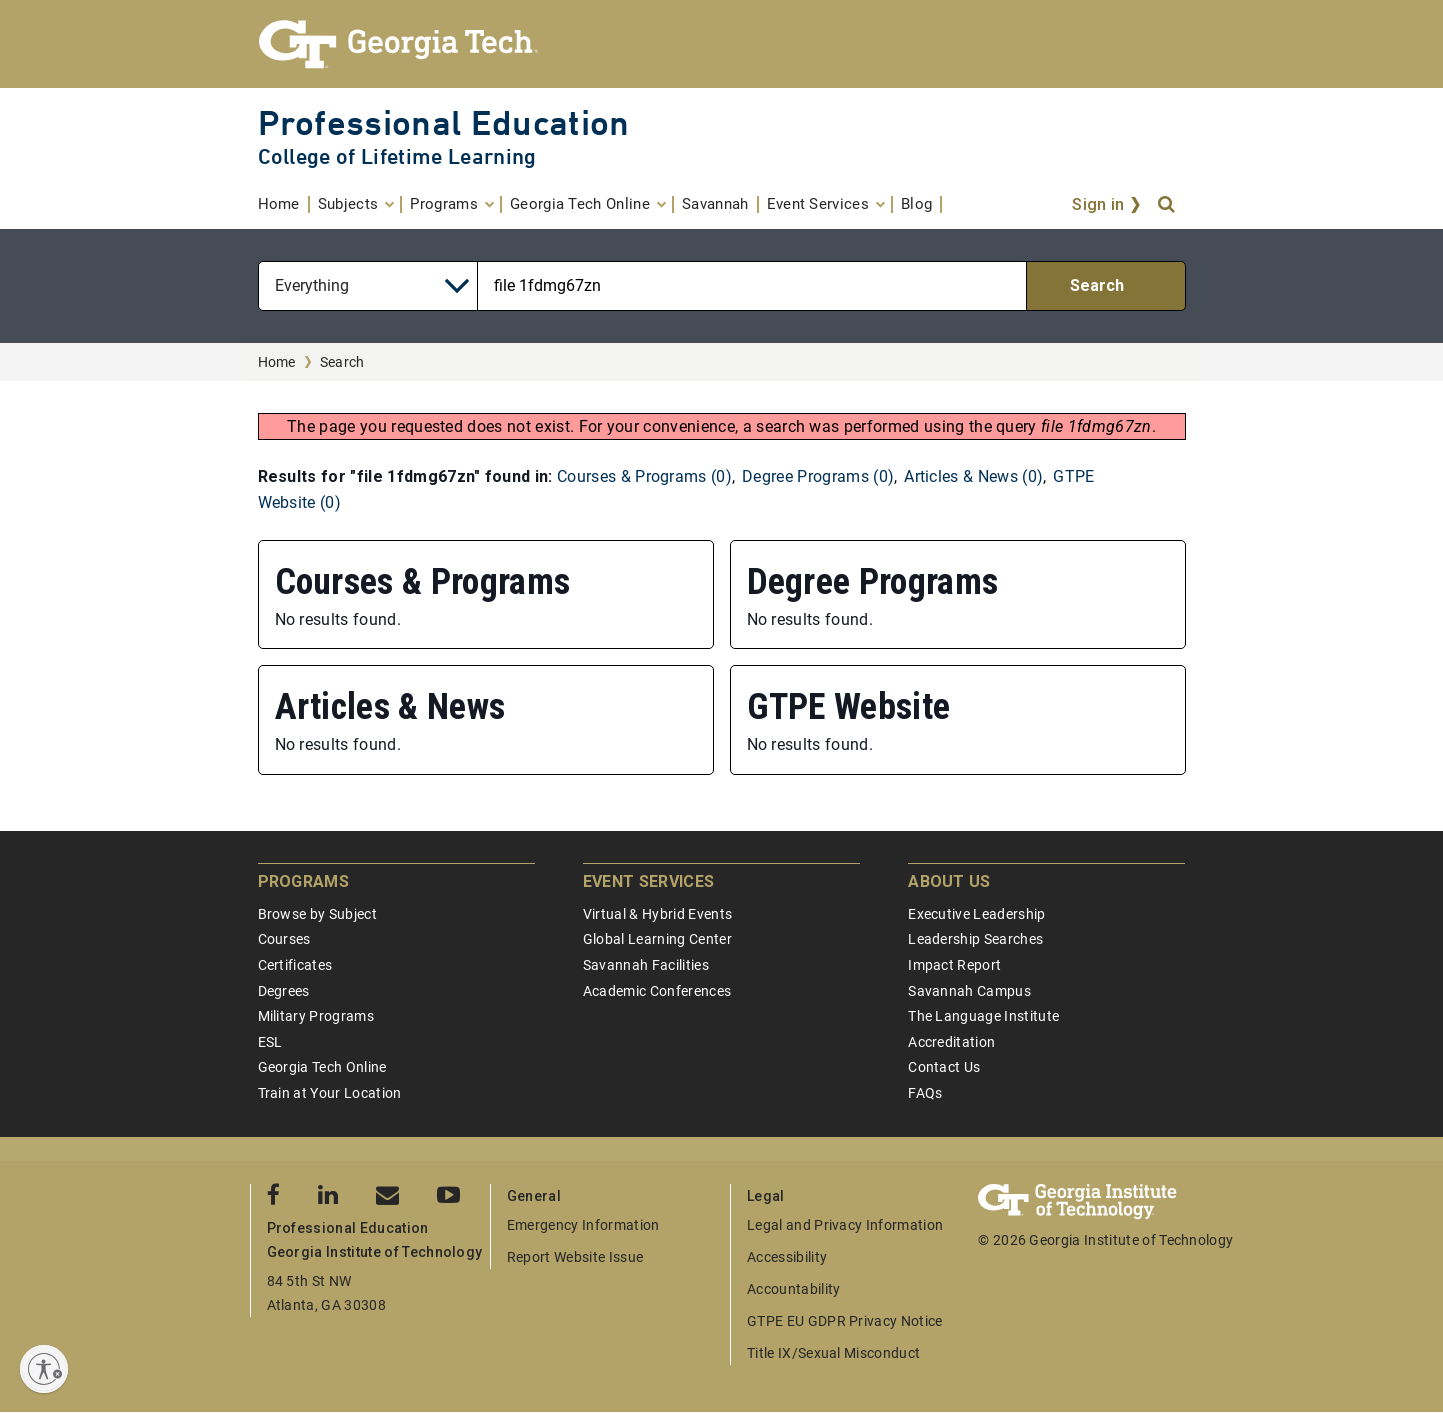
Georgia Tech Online (322, 1067)
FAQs (925, 1093)
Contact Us (944, 1067)
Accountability (793, 1289)
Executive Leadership (976, 914)
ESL (270, 1042)
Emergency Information (583, 1225)
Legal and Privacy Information (845, 1225)
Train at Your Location (330, 1093)
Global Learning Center (657, 939)
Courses (284, 939)
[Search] (1168, 205)
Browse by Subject (317, 914)
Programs (304, 881)
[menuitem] (284, 204)
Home (277, 362)
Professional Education (444, 122)
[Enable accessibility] (44, 1369)
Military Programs (316, 1016)
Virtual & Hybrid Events (657, 914)
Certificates (295, 965)
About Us (949, 881)
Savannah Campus (969, 991)
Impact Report (954, 965)
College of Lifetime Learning (397, 156)
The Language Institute (983, 1016)
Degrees (284, 991)
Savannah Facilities (646, 965)
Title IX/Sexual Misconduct (833, 1353)
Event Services (648, 881)
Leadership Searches (975, 939)
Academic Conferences (657, 991)
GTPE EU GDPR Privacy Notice (845, 1321)
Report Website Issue (575, 1257)
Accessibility (787, 1257)
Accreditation (951, 1042)
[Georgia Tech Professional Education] (722, 44)
